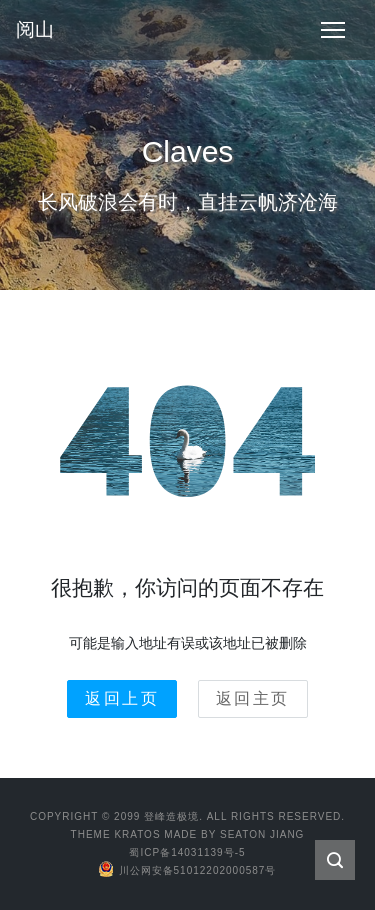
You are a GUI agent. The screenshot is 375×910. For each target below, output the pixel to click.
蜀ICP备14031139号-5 (187, 852)
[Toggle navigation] (333, 30)
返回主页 (253, 698)
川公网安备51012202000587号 (188, 870)
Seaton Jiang (262, 834)
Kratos (137, 834)
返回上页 (122, 698)
